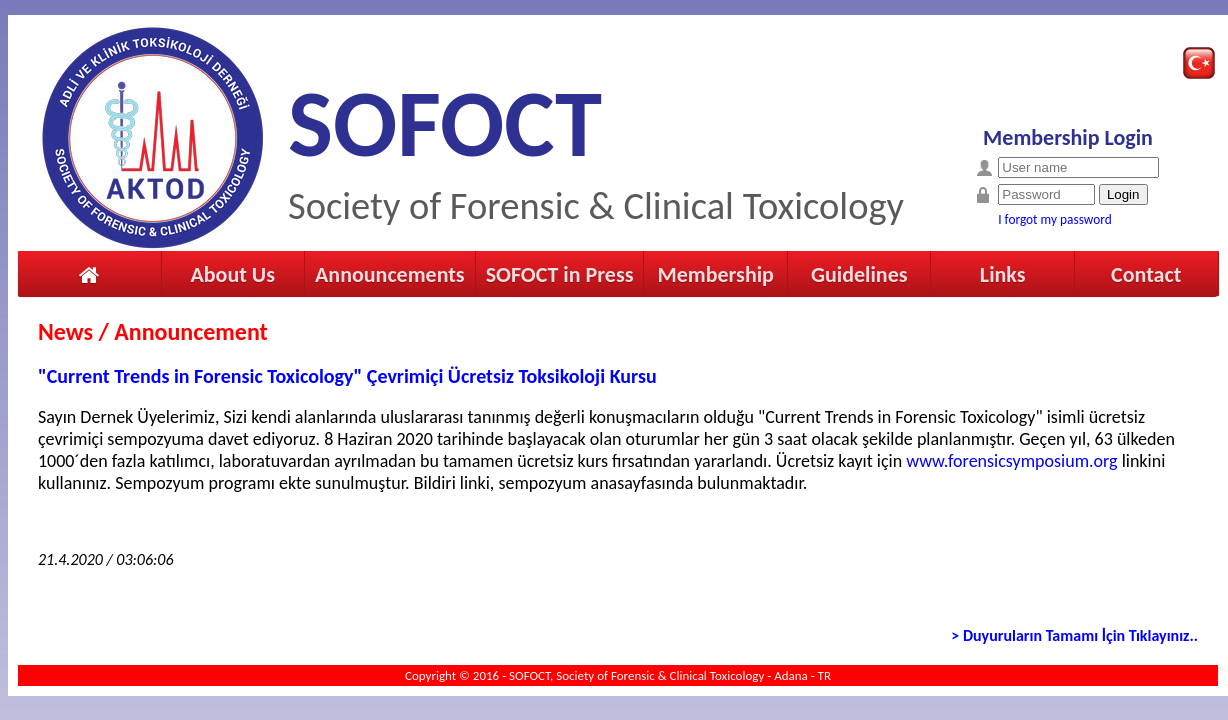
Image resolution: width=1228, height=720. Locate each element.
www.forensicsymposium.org (1011, 461)
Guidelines (859, 274)
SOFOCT (445, 124)
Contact (1146, 274)
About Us (232, 274)
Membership (715, 274)
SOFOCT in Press (560, 274)
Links (1003, 274)
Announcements (390, 274)
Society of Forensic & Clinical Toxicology (596, 205)
